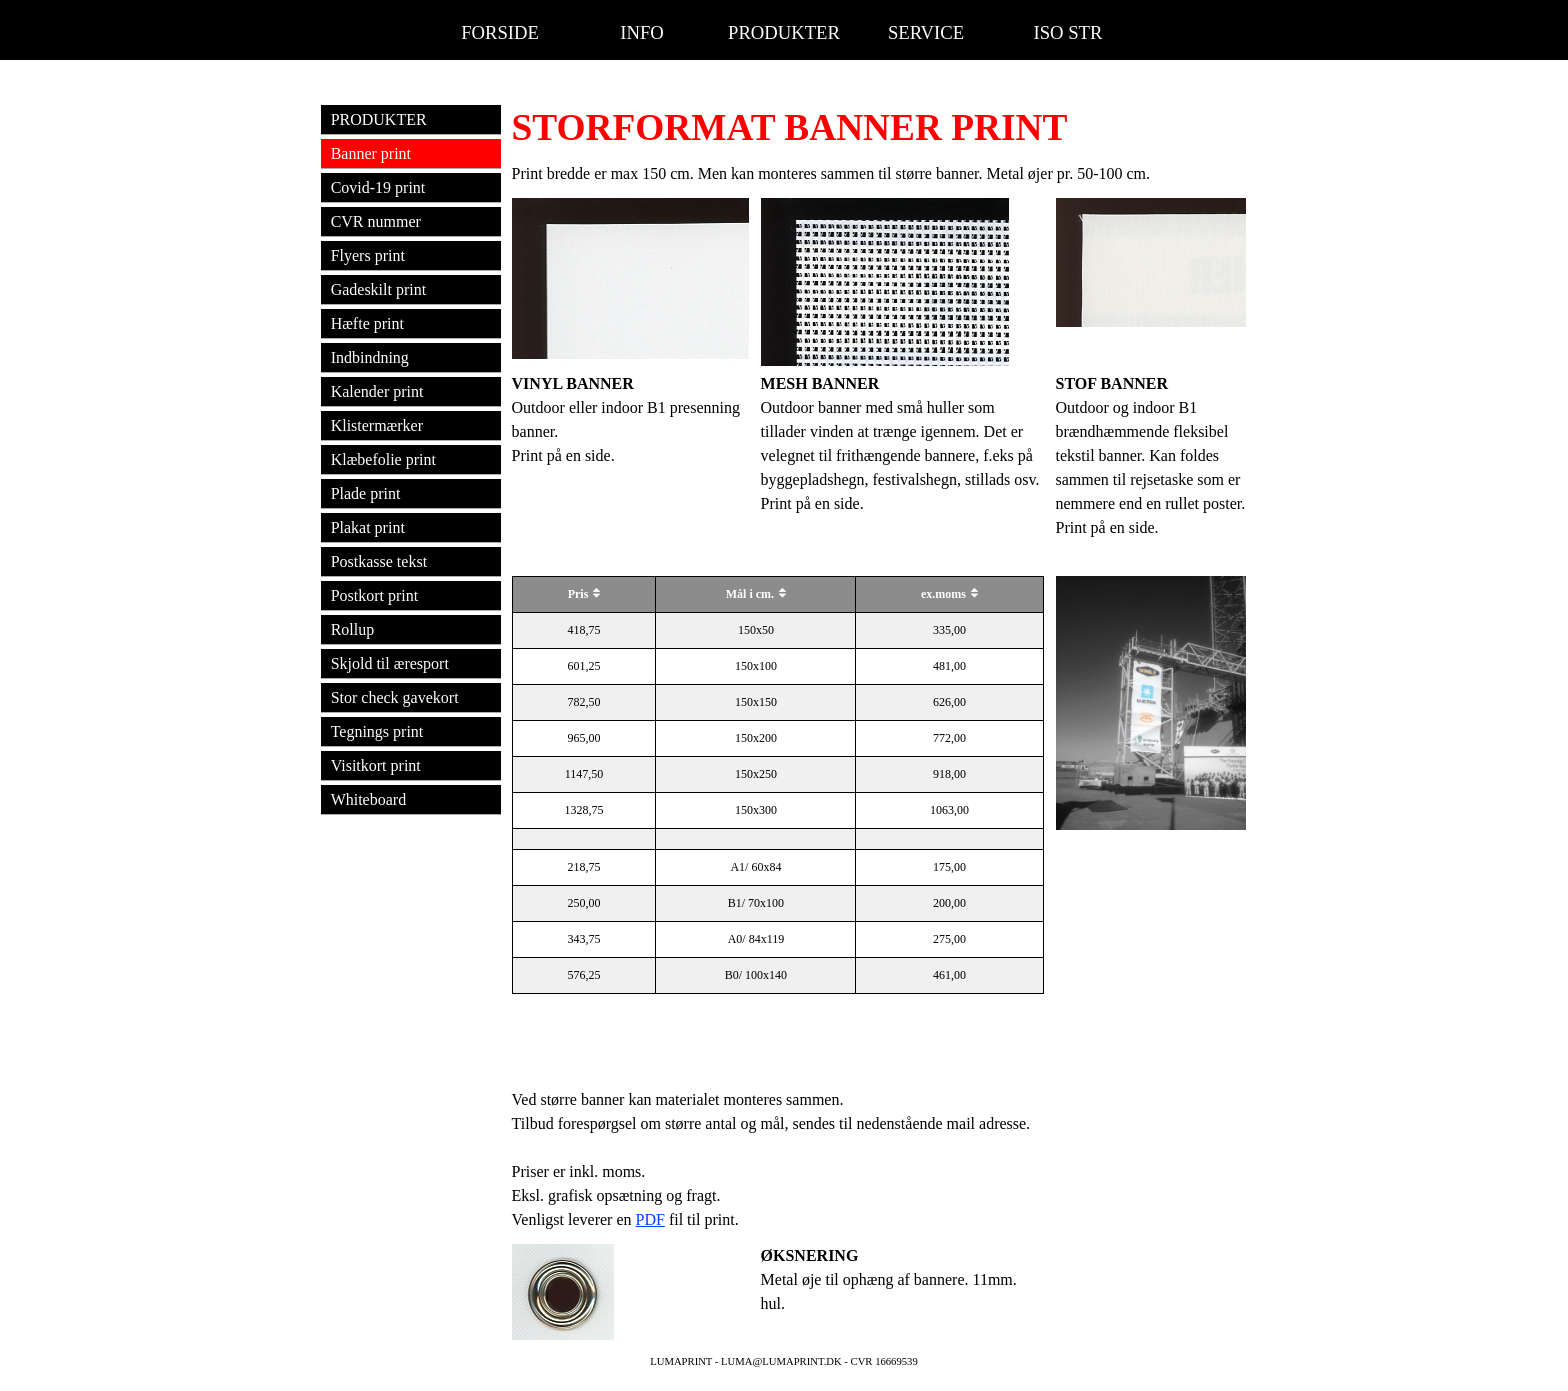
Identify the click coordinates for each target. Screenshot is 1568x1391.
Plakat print (368, 527)
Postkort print (375, 595)
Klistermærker (377, 425)
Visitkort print (376, 765)
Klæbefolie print (383, 459)
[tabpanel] (879, 128)
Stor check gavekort (395, 697)
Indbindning (370, 357)
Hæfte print (367, 323)
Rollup (353, 629)
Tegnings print (377, 731)
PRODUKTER (784, 32)
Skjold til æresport (390, 663)
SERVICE (926, 32)
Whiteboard (369, 799)
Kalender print (377, 391)
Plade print (366, 493)
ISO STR (1068, 32)
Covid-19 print (378, 187)
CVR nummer (376, 221)
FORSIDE (500, 32)
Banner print (371, 153)
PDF (650, 1219)
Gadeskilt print (379, 289)
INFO (642, 32)
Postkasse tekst (379, 561)
